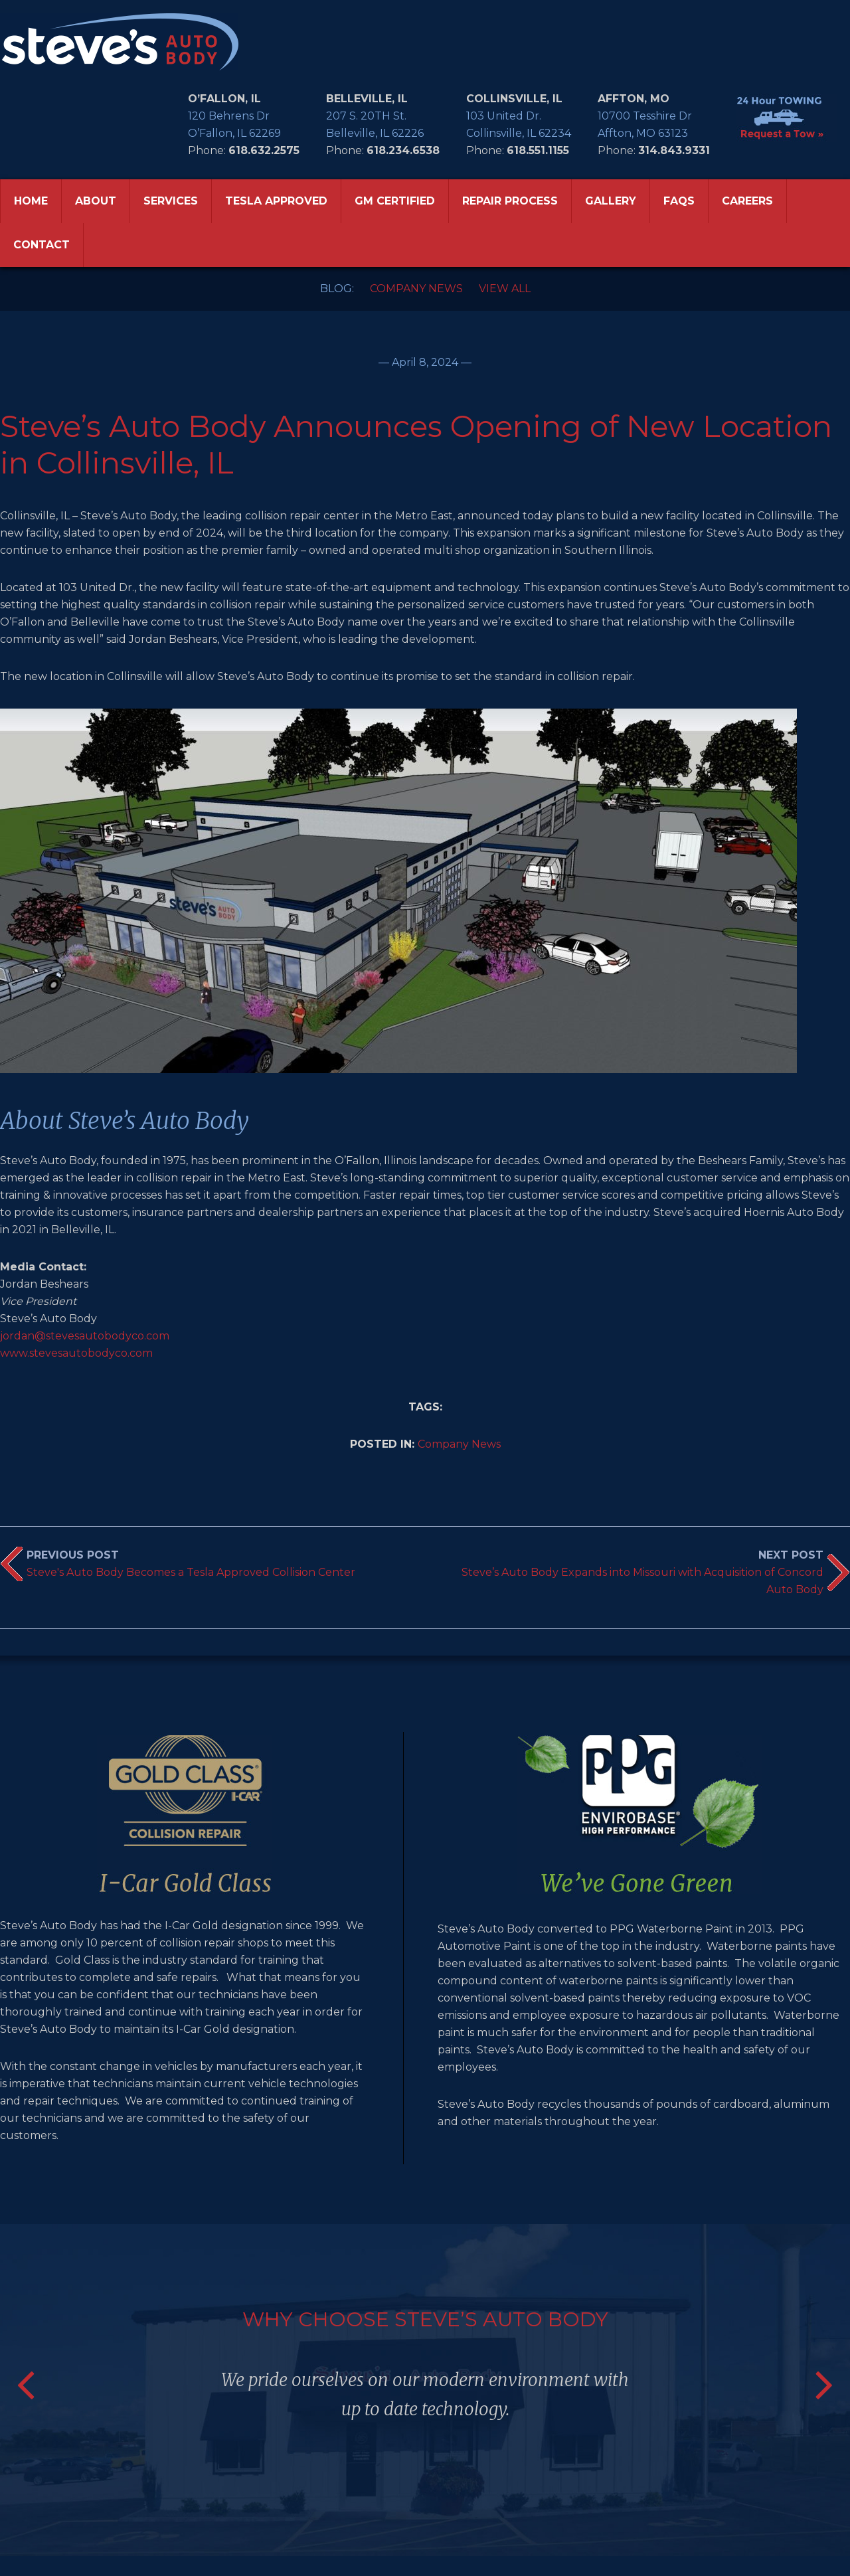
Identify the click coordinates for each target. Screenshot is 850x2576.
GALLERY (610, 201)
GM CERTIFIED (395, 201)
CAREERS (747, 201)
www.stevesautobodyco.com (76, 1353)
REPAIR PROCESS (510, 201)
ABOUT (95, 201)
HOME (31, 201)
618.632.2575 (263, 150)
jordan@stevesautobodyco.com (84, 1336)
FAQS (679, 201)
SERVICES (170, 201)
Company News (416, 288)
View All (505, 288)
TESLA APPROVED (276, 201)
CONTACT (41, 244)
